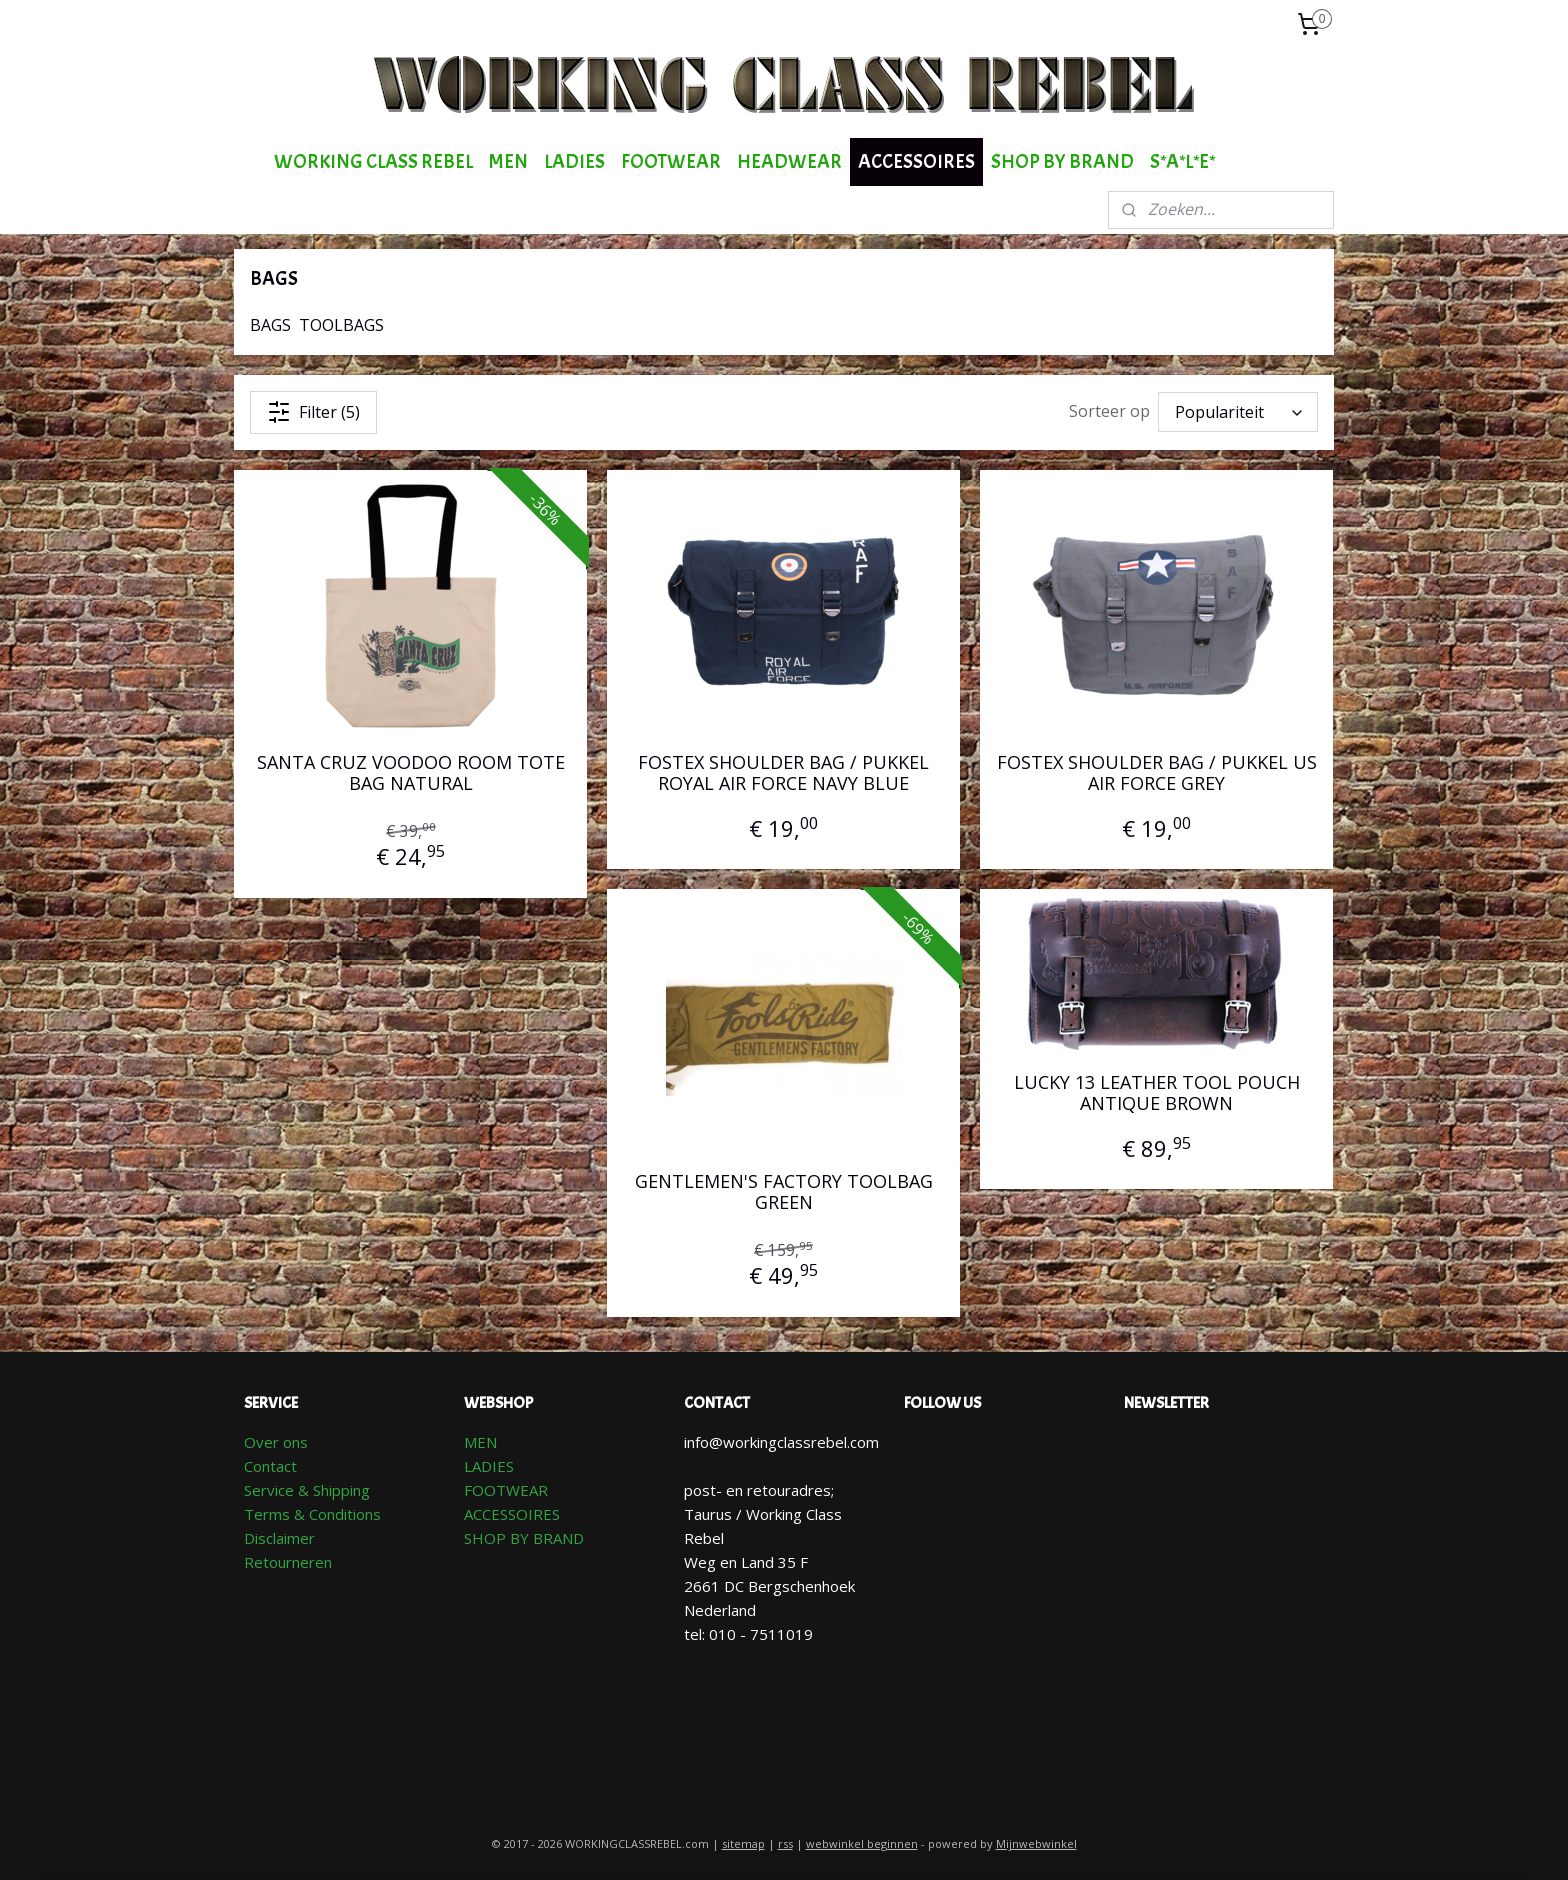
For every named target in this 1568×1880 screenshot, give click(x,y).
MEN (508, 161)
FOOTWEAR (671, 161)
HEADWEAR (789, 161)
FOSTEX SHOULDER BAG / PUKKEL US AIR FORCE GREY (1157, 773)
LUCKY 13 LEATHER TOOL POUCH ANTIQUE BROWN (1157, 1093)
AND (568, 1538)
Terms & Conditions (312, 1514)
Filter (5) (313, 412)
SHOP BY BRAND (1062, 161)
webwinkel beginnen (862, 1843)
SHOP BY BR (508, 1538)
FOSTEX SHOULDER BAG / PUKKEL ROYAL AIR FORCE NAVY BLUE (783, 773)
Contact (270, 1466)
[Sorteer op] (1238, 412)
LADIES (574, 161)
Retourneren (288, 1562)
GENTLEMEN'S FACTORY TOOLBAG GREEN (784, 1192)
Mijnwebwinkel (1036, 1843)
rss (785, 1843)
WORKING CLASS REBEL (373, 161)
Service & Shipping (307, 1490)
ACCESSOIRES (916, 161)
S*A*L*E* (1182, 161)
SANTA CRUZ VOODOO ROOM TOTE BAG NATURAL (411, 773)
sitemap (743, 1843)
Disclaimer (279, 1538)
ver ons (282, 1442)
